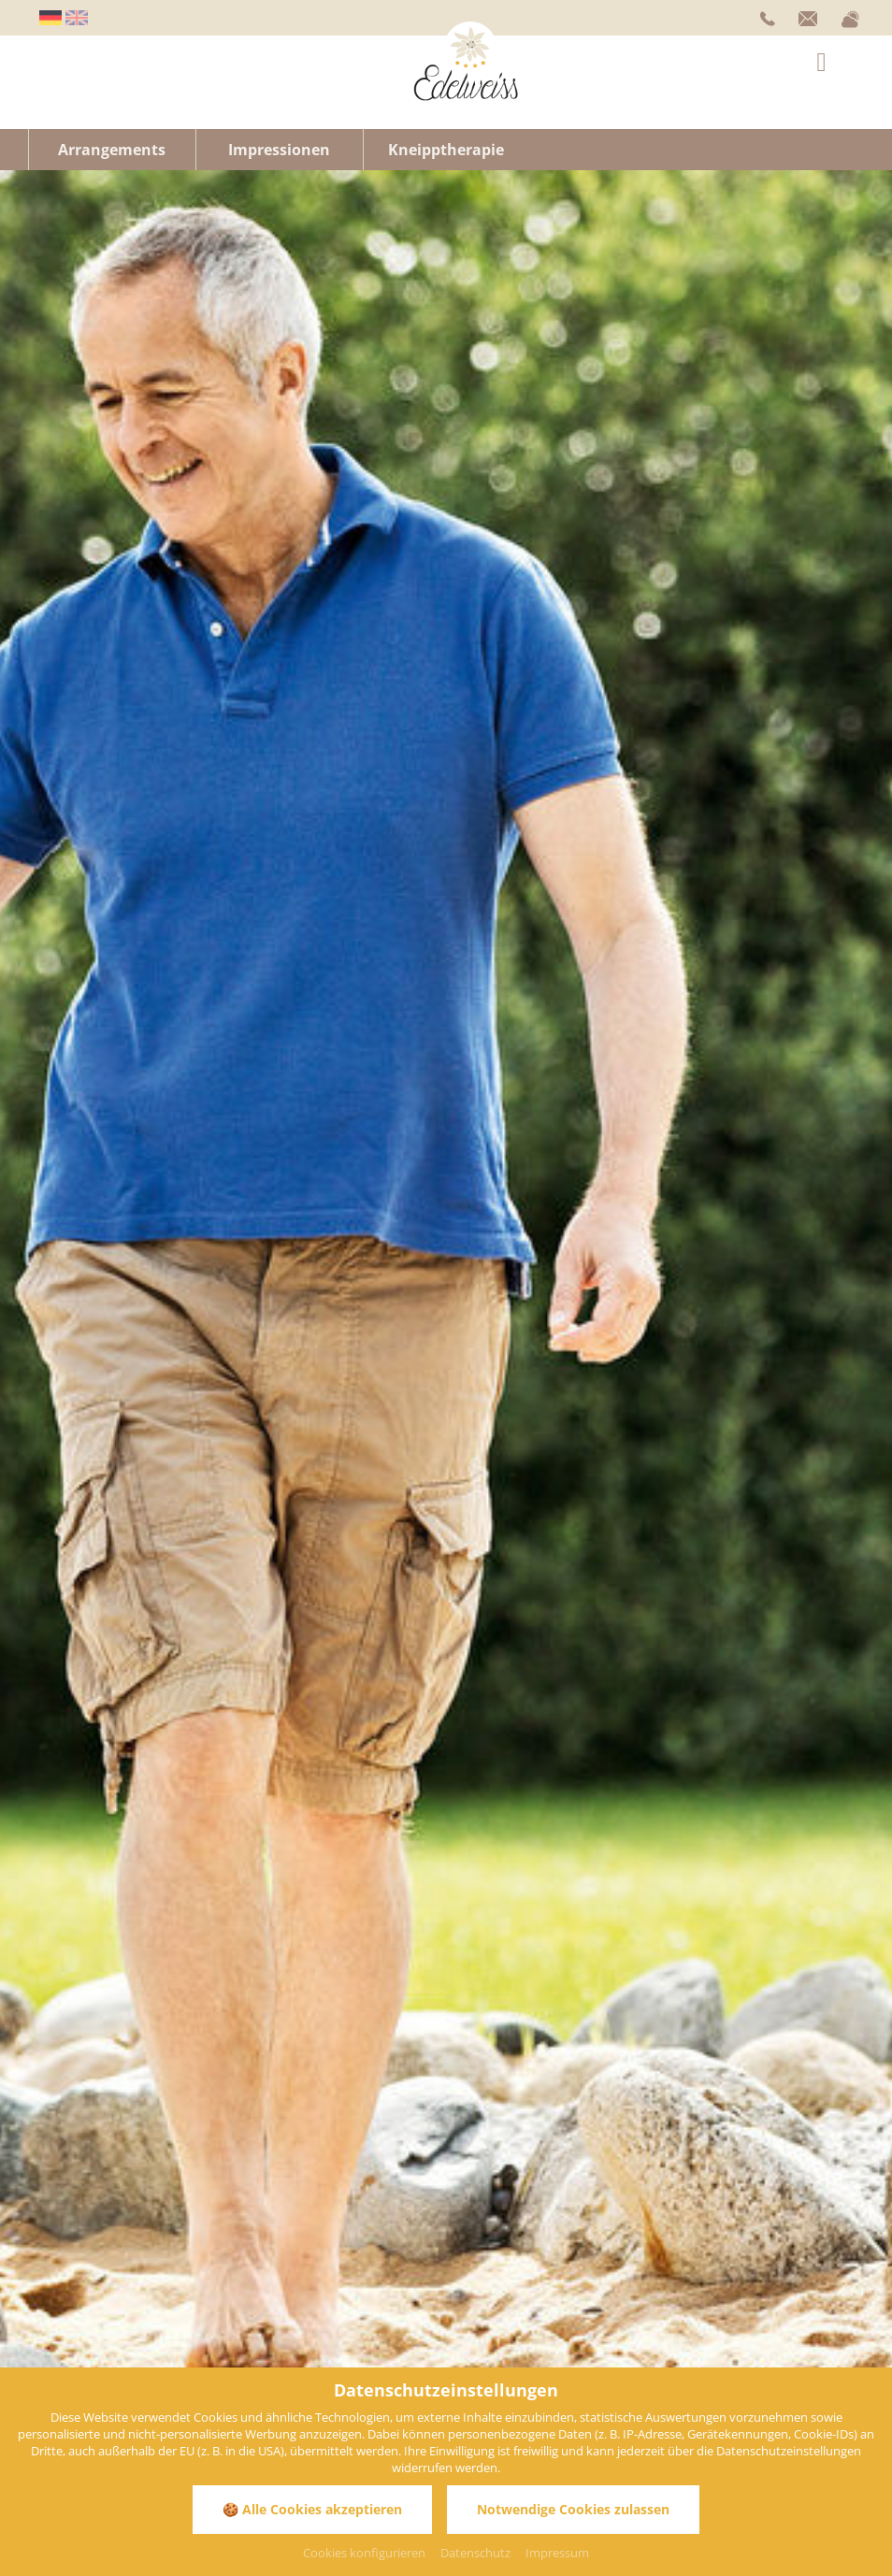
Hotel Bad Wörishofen (284, 773)
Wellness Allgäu (70, 773)
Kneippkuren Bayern (371, 804)
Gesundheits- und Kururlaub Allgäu (540, 773)
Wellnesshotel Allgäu (574, 735)
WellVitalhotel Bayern (392, 754)
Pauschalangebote (625, 1110)
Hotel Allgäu (339, 823)
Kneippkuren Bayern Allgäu (534, 804)
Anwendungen (374, 1129)
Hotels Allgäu (822, 703)
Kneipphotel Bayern (168, 804)
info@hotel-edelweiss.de (105, 2170)
